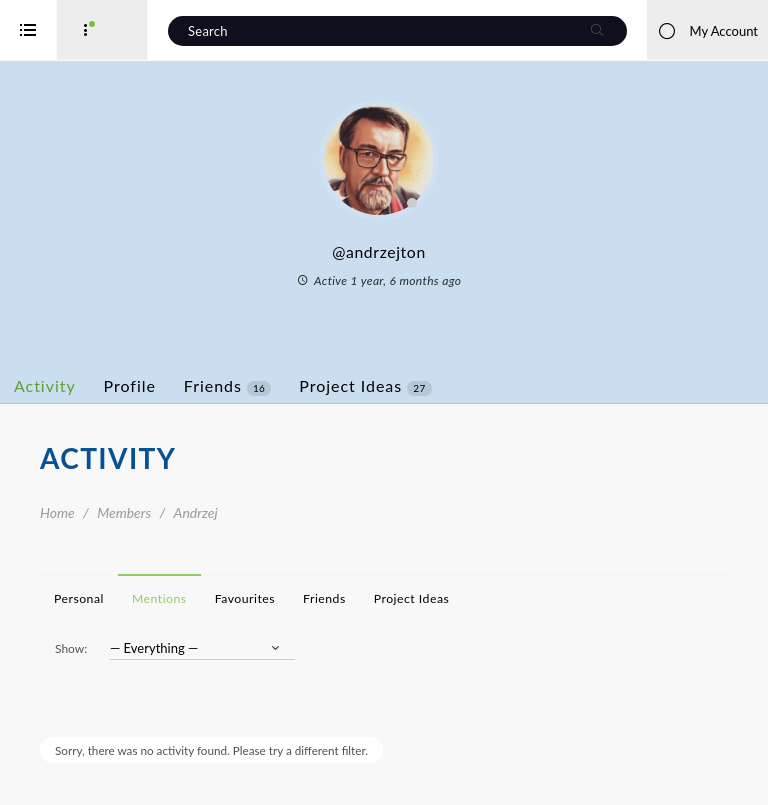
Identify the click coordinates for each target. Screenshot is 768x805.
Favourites (325, 598)
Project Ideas (445, 386)
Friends (307, 386)
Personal (159, 598)
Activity (125, 385)
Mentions (239, 598)
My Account (707, 31)
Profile (210, 385)
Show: (151, 648)
